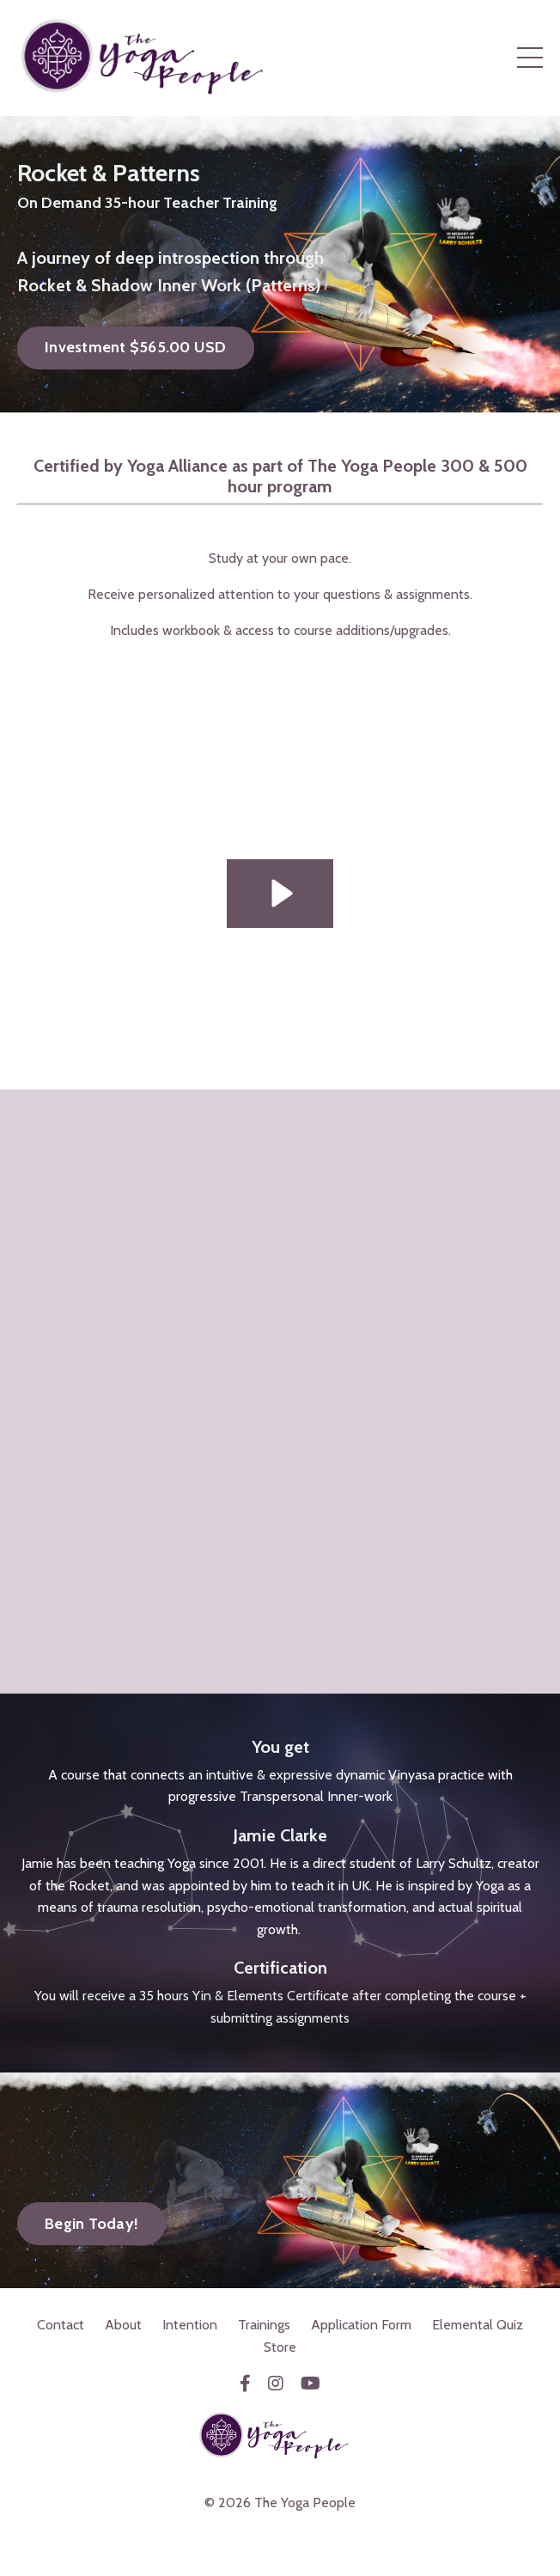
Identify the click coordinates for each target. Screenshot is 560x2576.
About (123, 2325)
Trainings (264, 2325)
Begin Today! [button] (91, 2223)
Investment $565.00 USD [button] (136, 347)
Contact (60, 2325)
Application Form (361, 2325)
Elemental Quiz (477, 2325)
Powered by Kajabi (280, 2531)
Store (280, 2347)
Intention (189, 2325)
